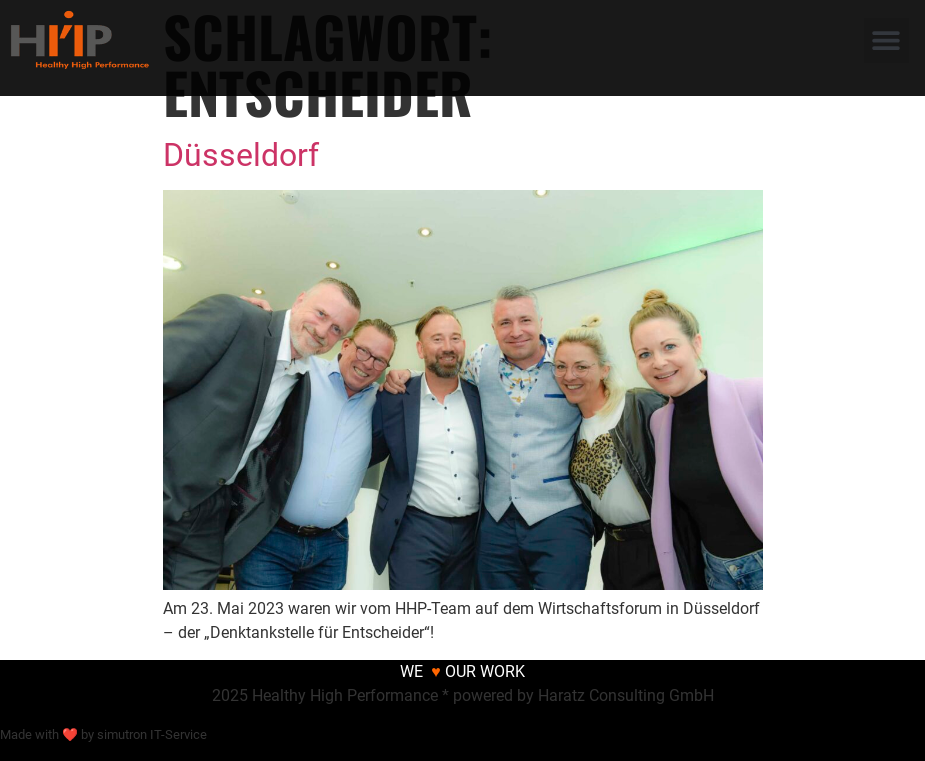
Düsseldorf (241, 155)
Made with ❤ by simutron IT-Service (103, 734)
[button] (886, 40)
